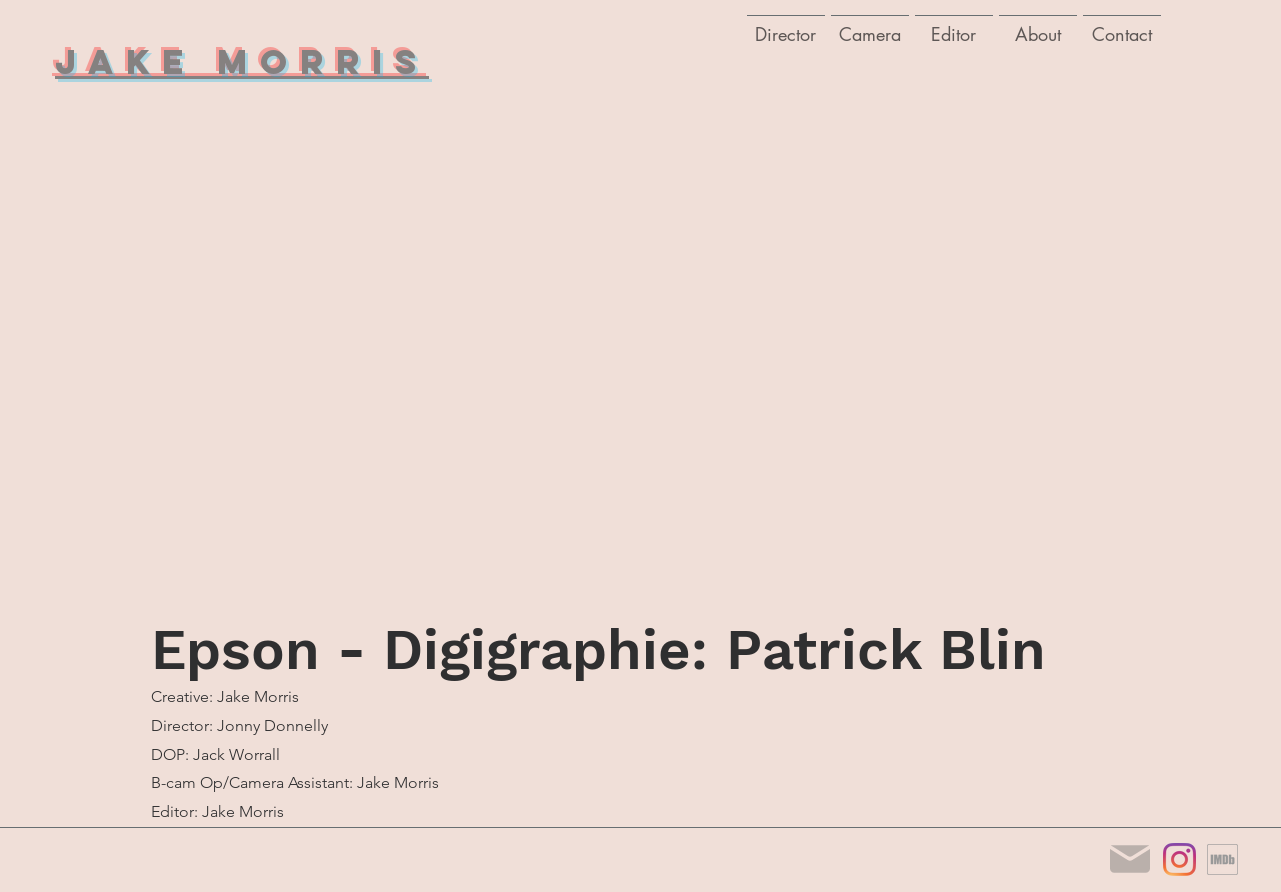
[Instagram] (1179, 859)
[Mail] (1130, 859)
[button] (870, 25)
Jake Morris (242, 61)
